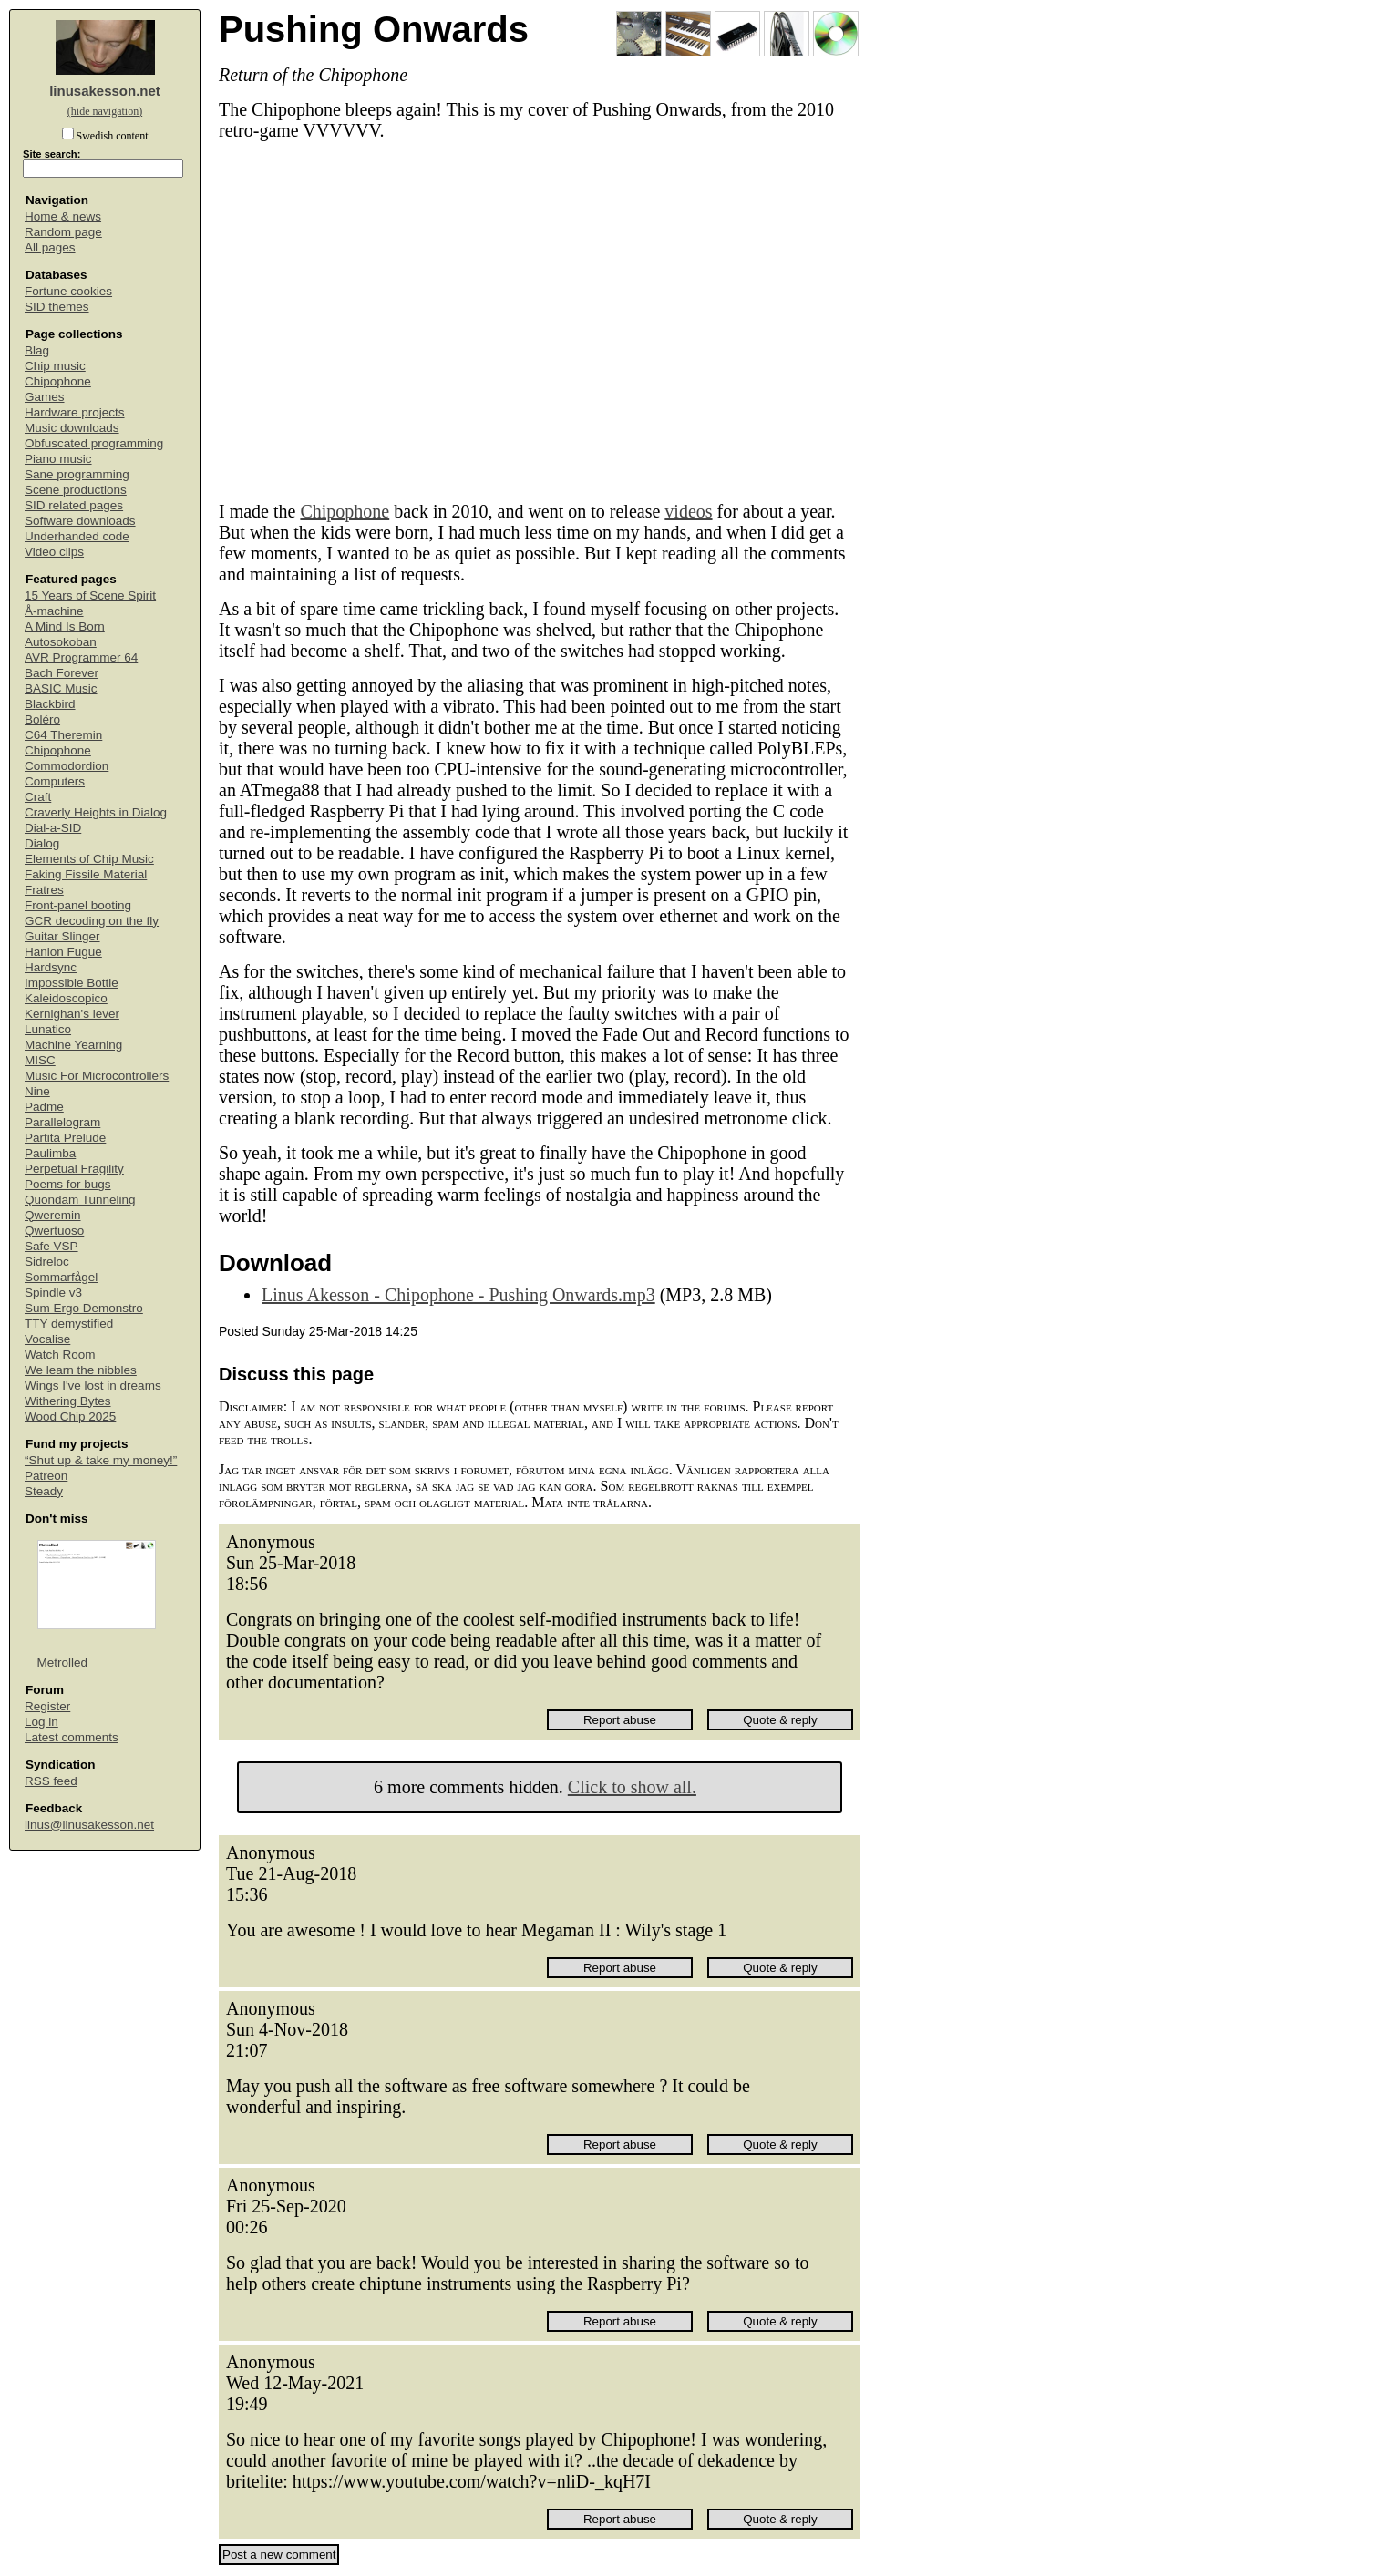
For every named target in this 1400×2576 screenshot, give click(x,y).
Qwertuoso (54, 1230)
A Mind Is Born (65, 626)
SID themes (57, 306)
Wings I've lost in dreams (93, 1385)
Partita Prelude (65, 1137)
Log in (41, 1722)
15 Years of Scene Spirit (90, 595)
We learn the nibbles (81, 1370)
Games (45, 397)
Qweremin (53, 1215)
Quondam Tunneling (80, 1199)
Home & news (63, 216)
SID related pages (74, 505)
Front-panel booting (78, 905)
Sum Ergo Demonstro (84, 1308)
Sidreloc (47, 1261)
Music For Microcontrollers (97, 1076)
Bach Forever (61, 673)
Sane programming (77, 474)
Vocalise (47, 1339)
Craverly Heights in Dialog (96, 812)
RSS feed (51, 1781)
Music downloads (72, 428)
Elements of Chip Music (89, 859)
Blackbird (50, 704)
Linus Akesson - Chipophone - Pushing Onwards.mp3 (458, 1295)
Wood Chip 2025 (70, 1416)
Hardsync (51, 967)
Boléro (42, 719)
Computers (55, 781)
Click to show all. (632, 1787)
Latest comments (71, 1737)
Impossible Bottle (71, 983)
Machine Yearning (73, 1045)
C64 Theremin (63, 735)
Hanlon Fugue (63, 952)
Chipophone (58, 381)
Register (47, 1706)
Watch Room (60, 1354)
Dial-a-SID (53, 828)
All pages (50, 247)
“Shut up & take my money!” (101, 1460)
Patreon (46, 1476)
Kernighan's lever (72, 1014)
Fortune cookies (68, 291)
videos (688, 511)
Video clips (54, 552)
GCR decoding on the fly (92, 921)
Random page (63, 232)
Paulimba (50, 1153)
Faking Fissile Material (86, 874)
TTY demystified (69, 1323)
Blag (37, 350)
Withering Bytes (68, 1401)
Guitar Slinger (62, 936)
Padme (44, 1107)
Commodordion (66, 766)
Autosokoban (61, 642)
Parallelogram (62, 1122)
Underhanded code (77, 536)
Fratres (44, 890)
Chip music (55, 366)
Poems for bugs (68, 1184)
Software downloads (80, 521)
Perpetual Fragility (74, 1168)
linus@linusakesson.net (89, 1825)
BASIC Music (61, 688)
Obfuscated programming (94, 443)
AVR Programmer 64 (81, 657)
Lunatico (48, 1029)
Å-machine (54, 611)
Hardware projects (75, 412)
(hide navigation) (104, 111)
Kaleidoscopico (66, 998)
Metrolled (62, 1662)
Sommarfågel (61, 1277)
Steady (44, 1491)
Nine (37, 1091)
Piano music (58, 459)
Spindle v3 (53, 1292)
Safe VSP (51, 1246)
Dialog (42, 843)
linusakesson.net (104, 90)
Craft (38, 797)
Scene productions (76, 490)
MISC (40, 1060)
